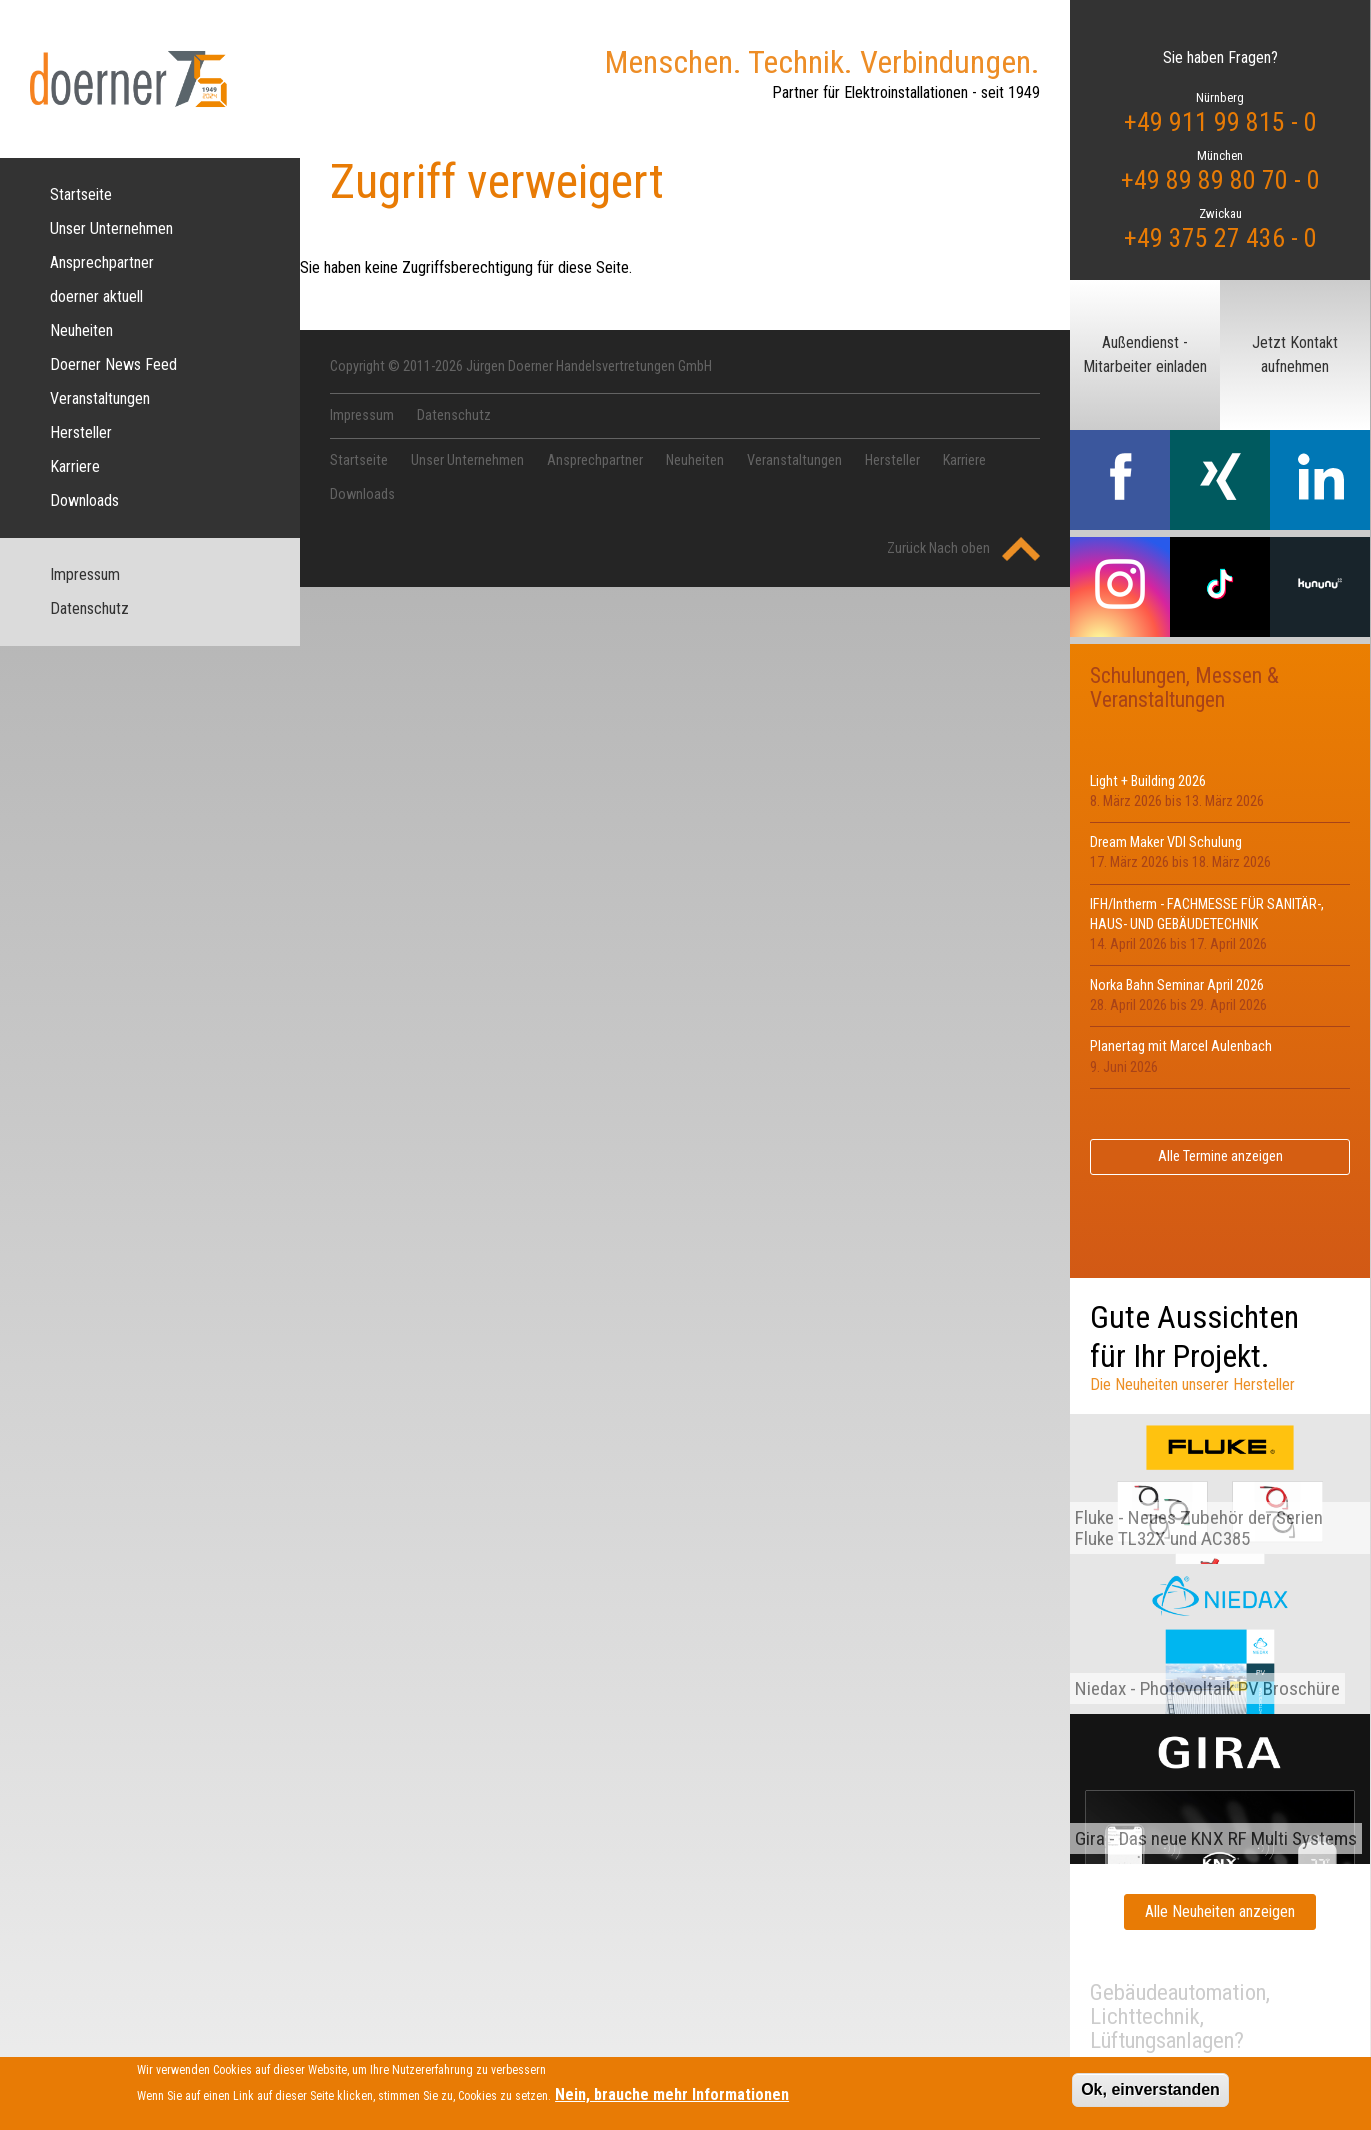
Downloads (84, 500)
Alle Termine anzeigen (1220, 1156)
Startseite (81, 194)
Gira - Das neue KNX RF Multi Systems (1216, 1838)
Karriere (75, 466)
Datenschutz (89, 608)
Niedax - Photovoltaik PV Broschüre (1207, 1688)
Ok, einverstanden (1150, 2094)
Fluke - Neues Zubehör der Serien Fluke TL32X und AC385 (1199, 1528)
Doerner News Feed (113, 364)
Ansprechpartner (102, 262)
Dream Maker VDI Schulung (1166, 842)
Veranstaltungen (100, 398)
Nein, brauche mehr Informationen (672, 2100)
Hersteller (81, 432)
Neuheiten (81, 330)
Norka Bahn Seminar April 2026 (1177, 985)
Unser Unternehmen (111, 228)
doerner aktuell (96, 296)
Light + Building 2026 (1148, 781)
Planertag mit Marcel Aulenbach (1181, 1046)
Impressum (85, 574)
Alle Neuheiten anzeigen (1220, 1911)
